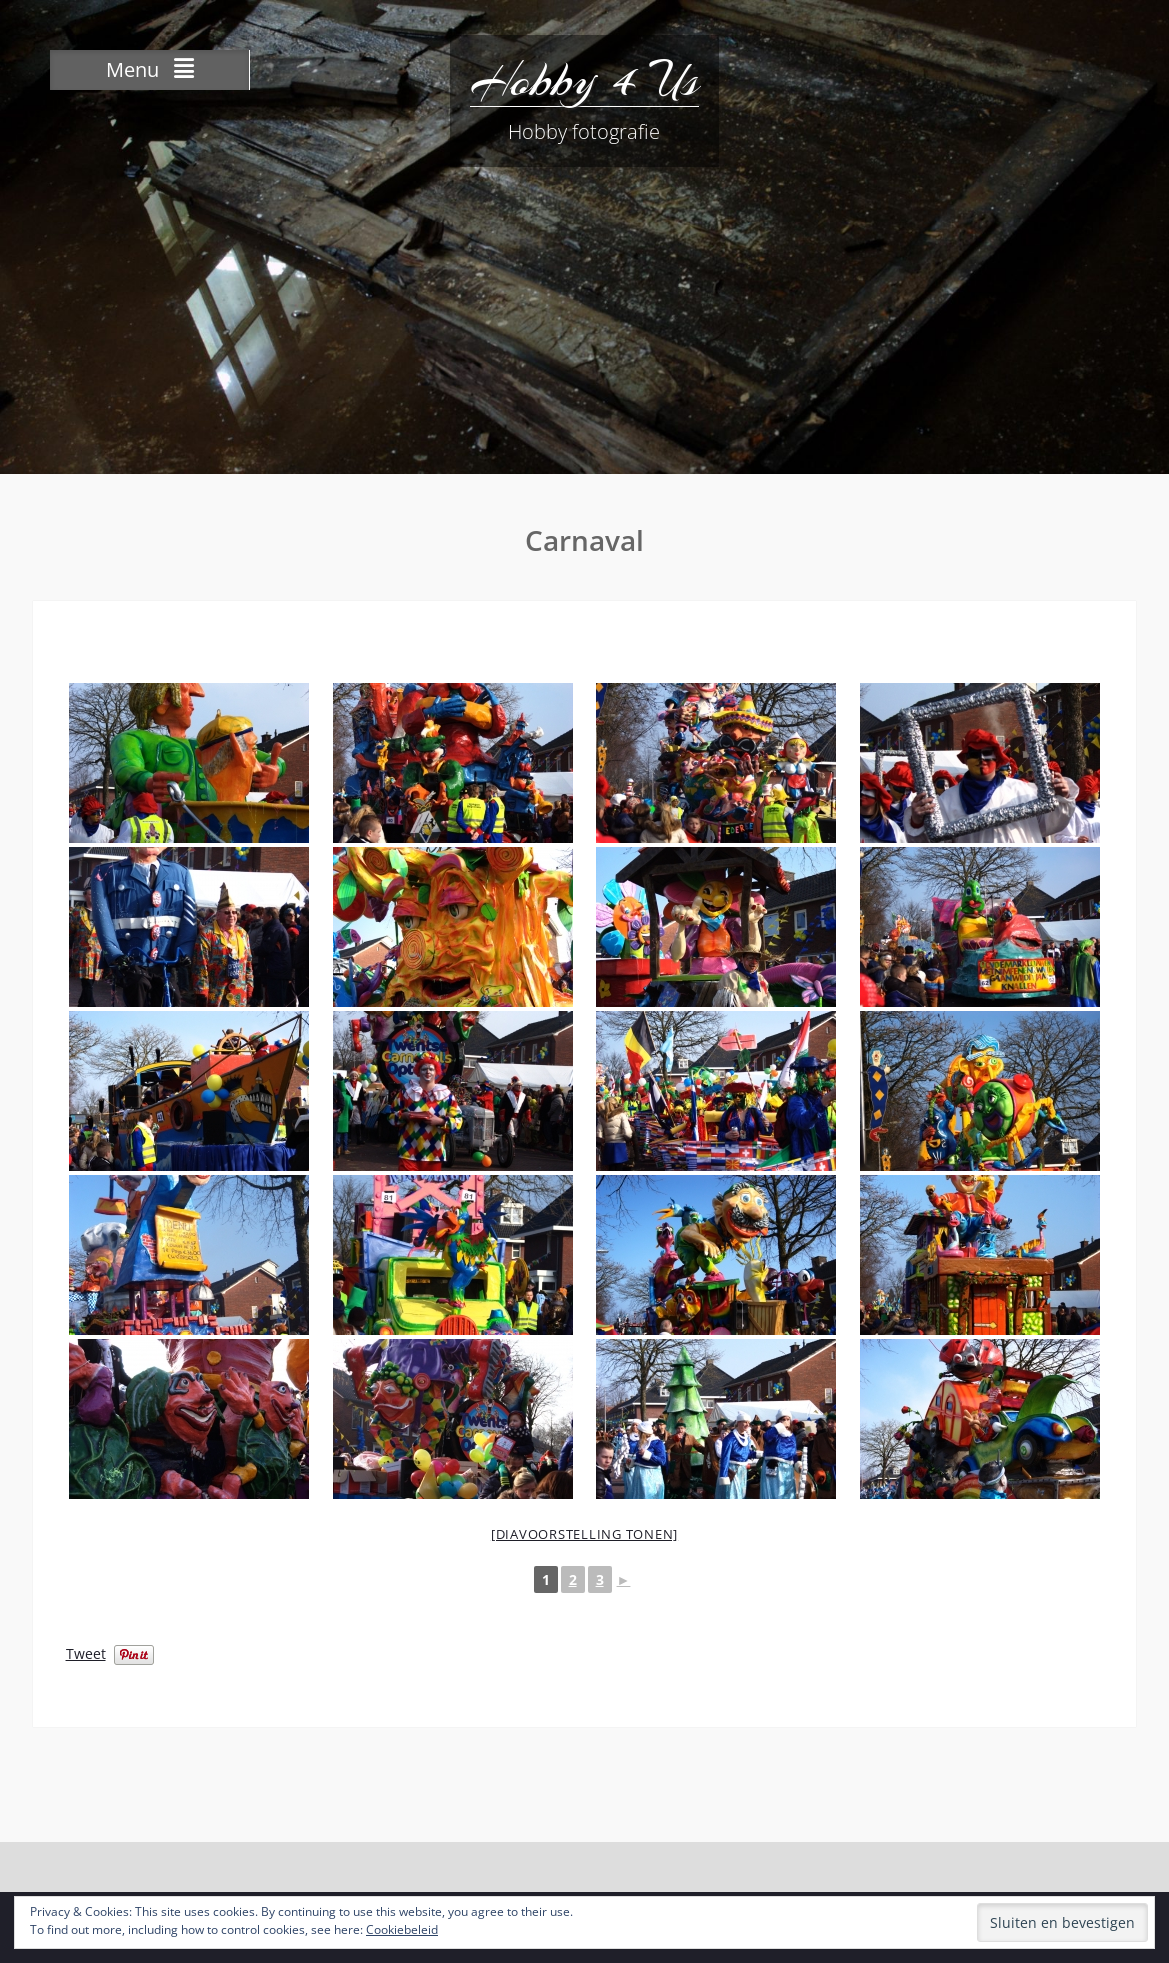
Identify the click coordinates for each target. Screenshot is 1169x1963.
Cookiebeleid (402, 1929)
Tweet (86, 1652)
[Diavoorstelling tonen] (584, 1534)
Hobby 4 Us (584, 80)
